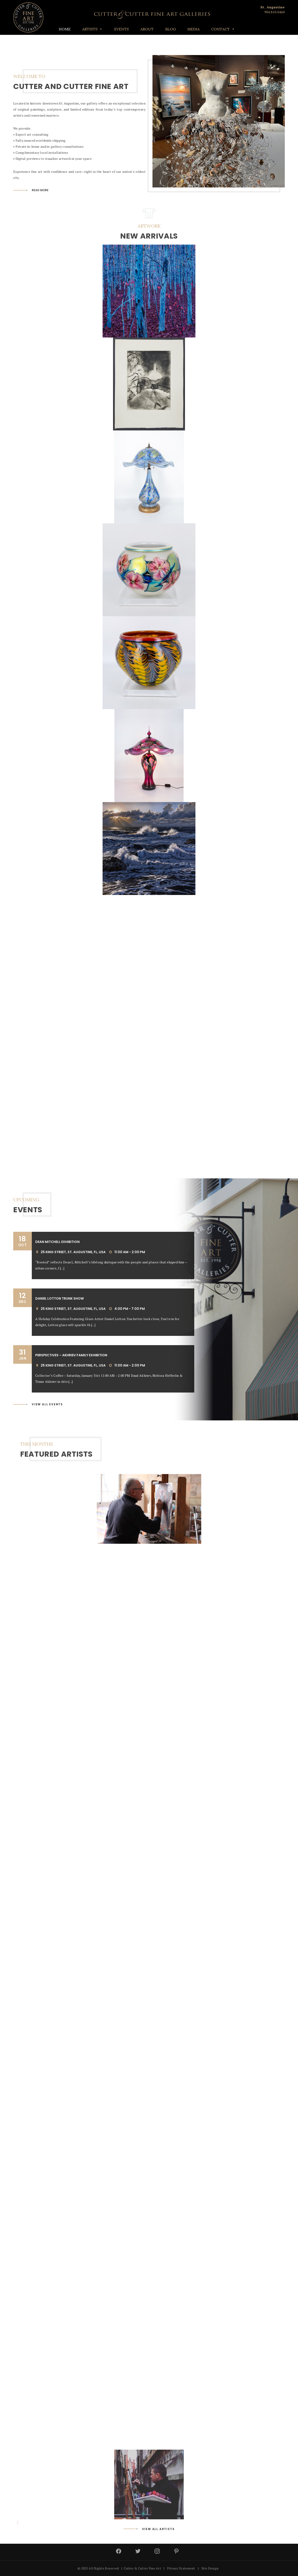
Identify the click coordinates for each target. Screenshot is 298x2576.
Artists (92, 29)
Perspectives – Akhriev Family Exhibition (71, 1355)
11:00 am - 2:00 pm (127, 1252)
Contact (223, 29)
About (147, 29)
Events (121, 29)
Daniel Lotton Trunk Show (59, 1298)
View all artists (158, 2529)
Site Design (209, 2568)
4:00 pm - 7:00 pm (127, 1308)
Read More (40, 190)
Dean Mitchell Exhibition (57, 1241)
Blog (170, 29)
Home (65, 29)
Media (193, 29)
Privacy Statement (181, 2568)
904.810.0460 (274, 12)
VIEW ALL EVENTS (47, 1404)
